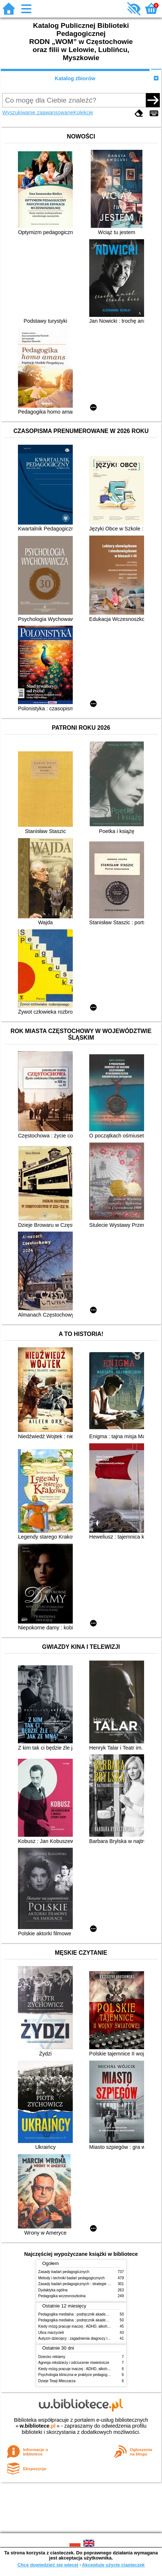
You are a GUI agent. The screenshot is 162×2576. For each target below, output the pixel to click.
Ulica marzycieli (51, 2333)
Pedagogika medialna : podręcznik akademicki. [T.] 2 (81, 2320)
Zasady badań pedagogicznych (64, 2272)
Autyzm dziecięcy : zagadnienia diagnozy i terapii (78, 2338)
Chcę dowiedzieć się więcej (47, 2565)
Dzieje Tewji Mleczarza (57, 2381)
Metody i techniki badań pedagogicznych (71, 2278)
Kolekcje (83, 112)
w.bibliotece (37, 2426)
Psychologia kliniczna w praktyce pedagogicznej (77, 2375)
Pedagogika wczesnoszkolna (62, 2296)
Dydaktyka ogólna (53, 2290)
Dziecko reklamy (51, 2357)
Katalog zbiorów (75, 78)
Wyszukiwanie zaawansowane (37, 112)
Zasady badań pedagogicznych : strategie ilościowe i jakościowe (90, 2284)
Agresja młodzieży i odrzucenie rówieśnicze (73, 2363)
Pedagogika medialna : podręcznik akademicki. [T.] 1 (81, 2314)
